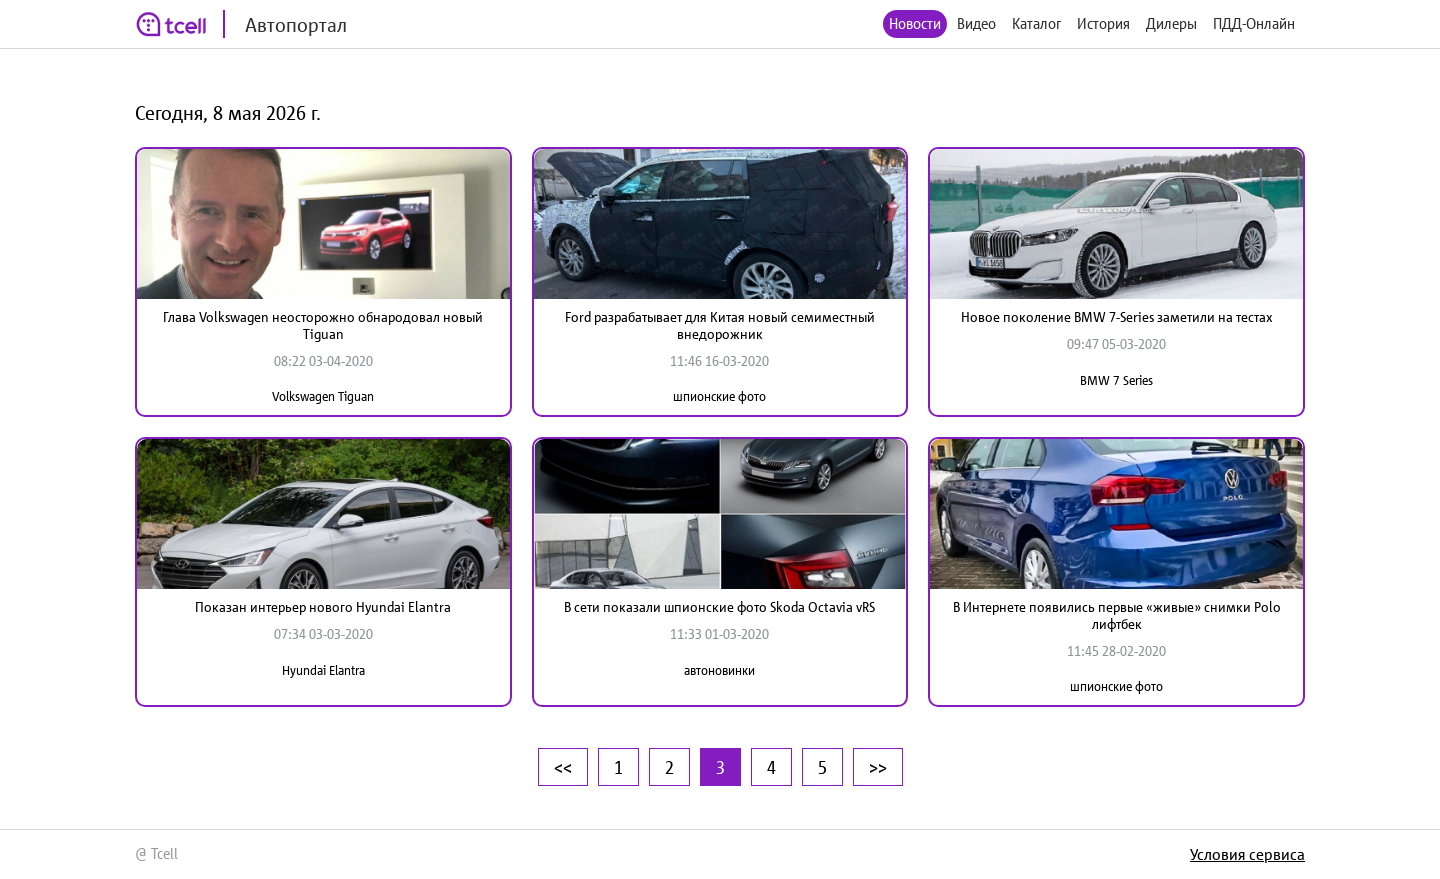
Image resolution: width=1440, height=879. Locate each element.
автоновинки (719, 670)
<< (563, 767)
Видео (976, 23)
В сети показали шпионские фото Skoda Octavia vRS (719, 607)
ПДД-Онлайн (1254, 23)
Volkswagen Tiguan (323, 396)
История (1103, 23)
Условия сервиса (1247, 854)
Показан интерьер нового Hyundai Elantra (323, 607)
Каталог (1036, 23)
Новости (915, 23)
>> (878, 767)
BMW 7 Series (1116, 380)
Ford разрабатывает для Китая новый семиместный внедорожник (720, 325)
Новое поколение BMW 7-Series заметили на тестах (1117, 317)
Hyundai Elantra (323, 670)
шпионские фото (719, 396)
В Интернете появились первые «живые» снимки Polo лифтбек (1117, 615)
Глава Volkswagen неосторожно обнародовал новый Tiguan (323, 325)
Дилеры (1171, 23)
